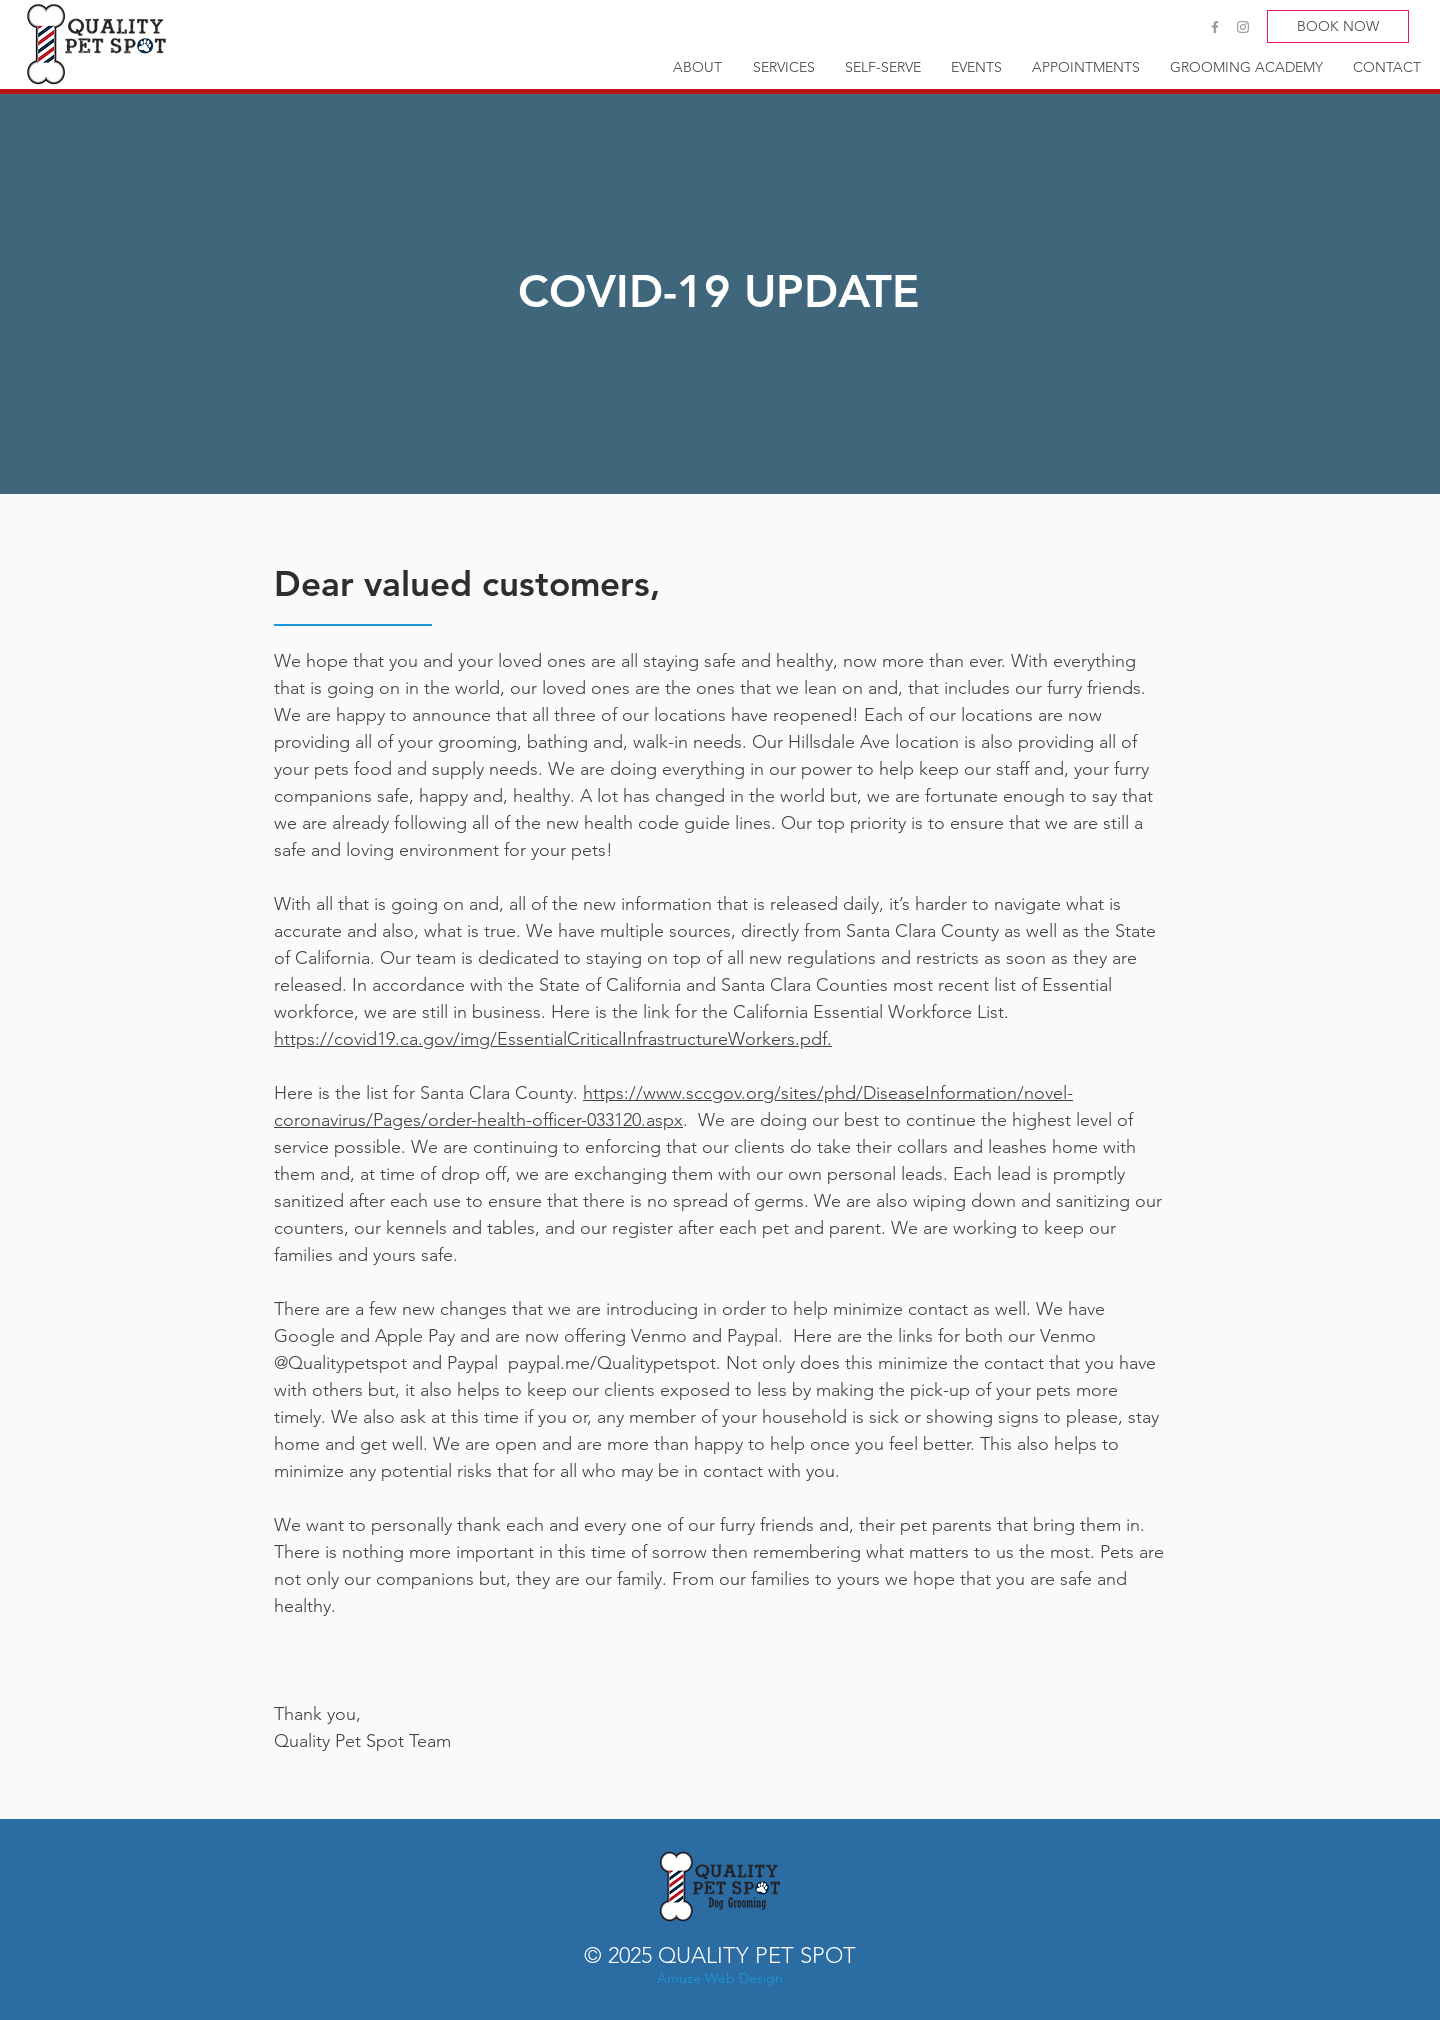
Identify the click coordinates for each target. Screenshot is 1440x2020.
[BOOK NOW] (1338, 26)
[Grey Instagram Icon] (1243, 27)
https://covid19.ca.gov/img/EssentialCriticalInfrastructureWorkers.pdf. (553, 1039)
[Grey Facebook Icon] (1215, 27)
